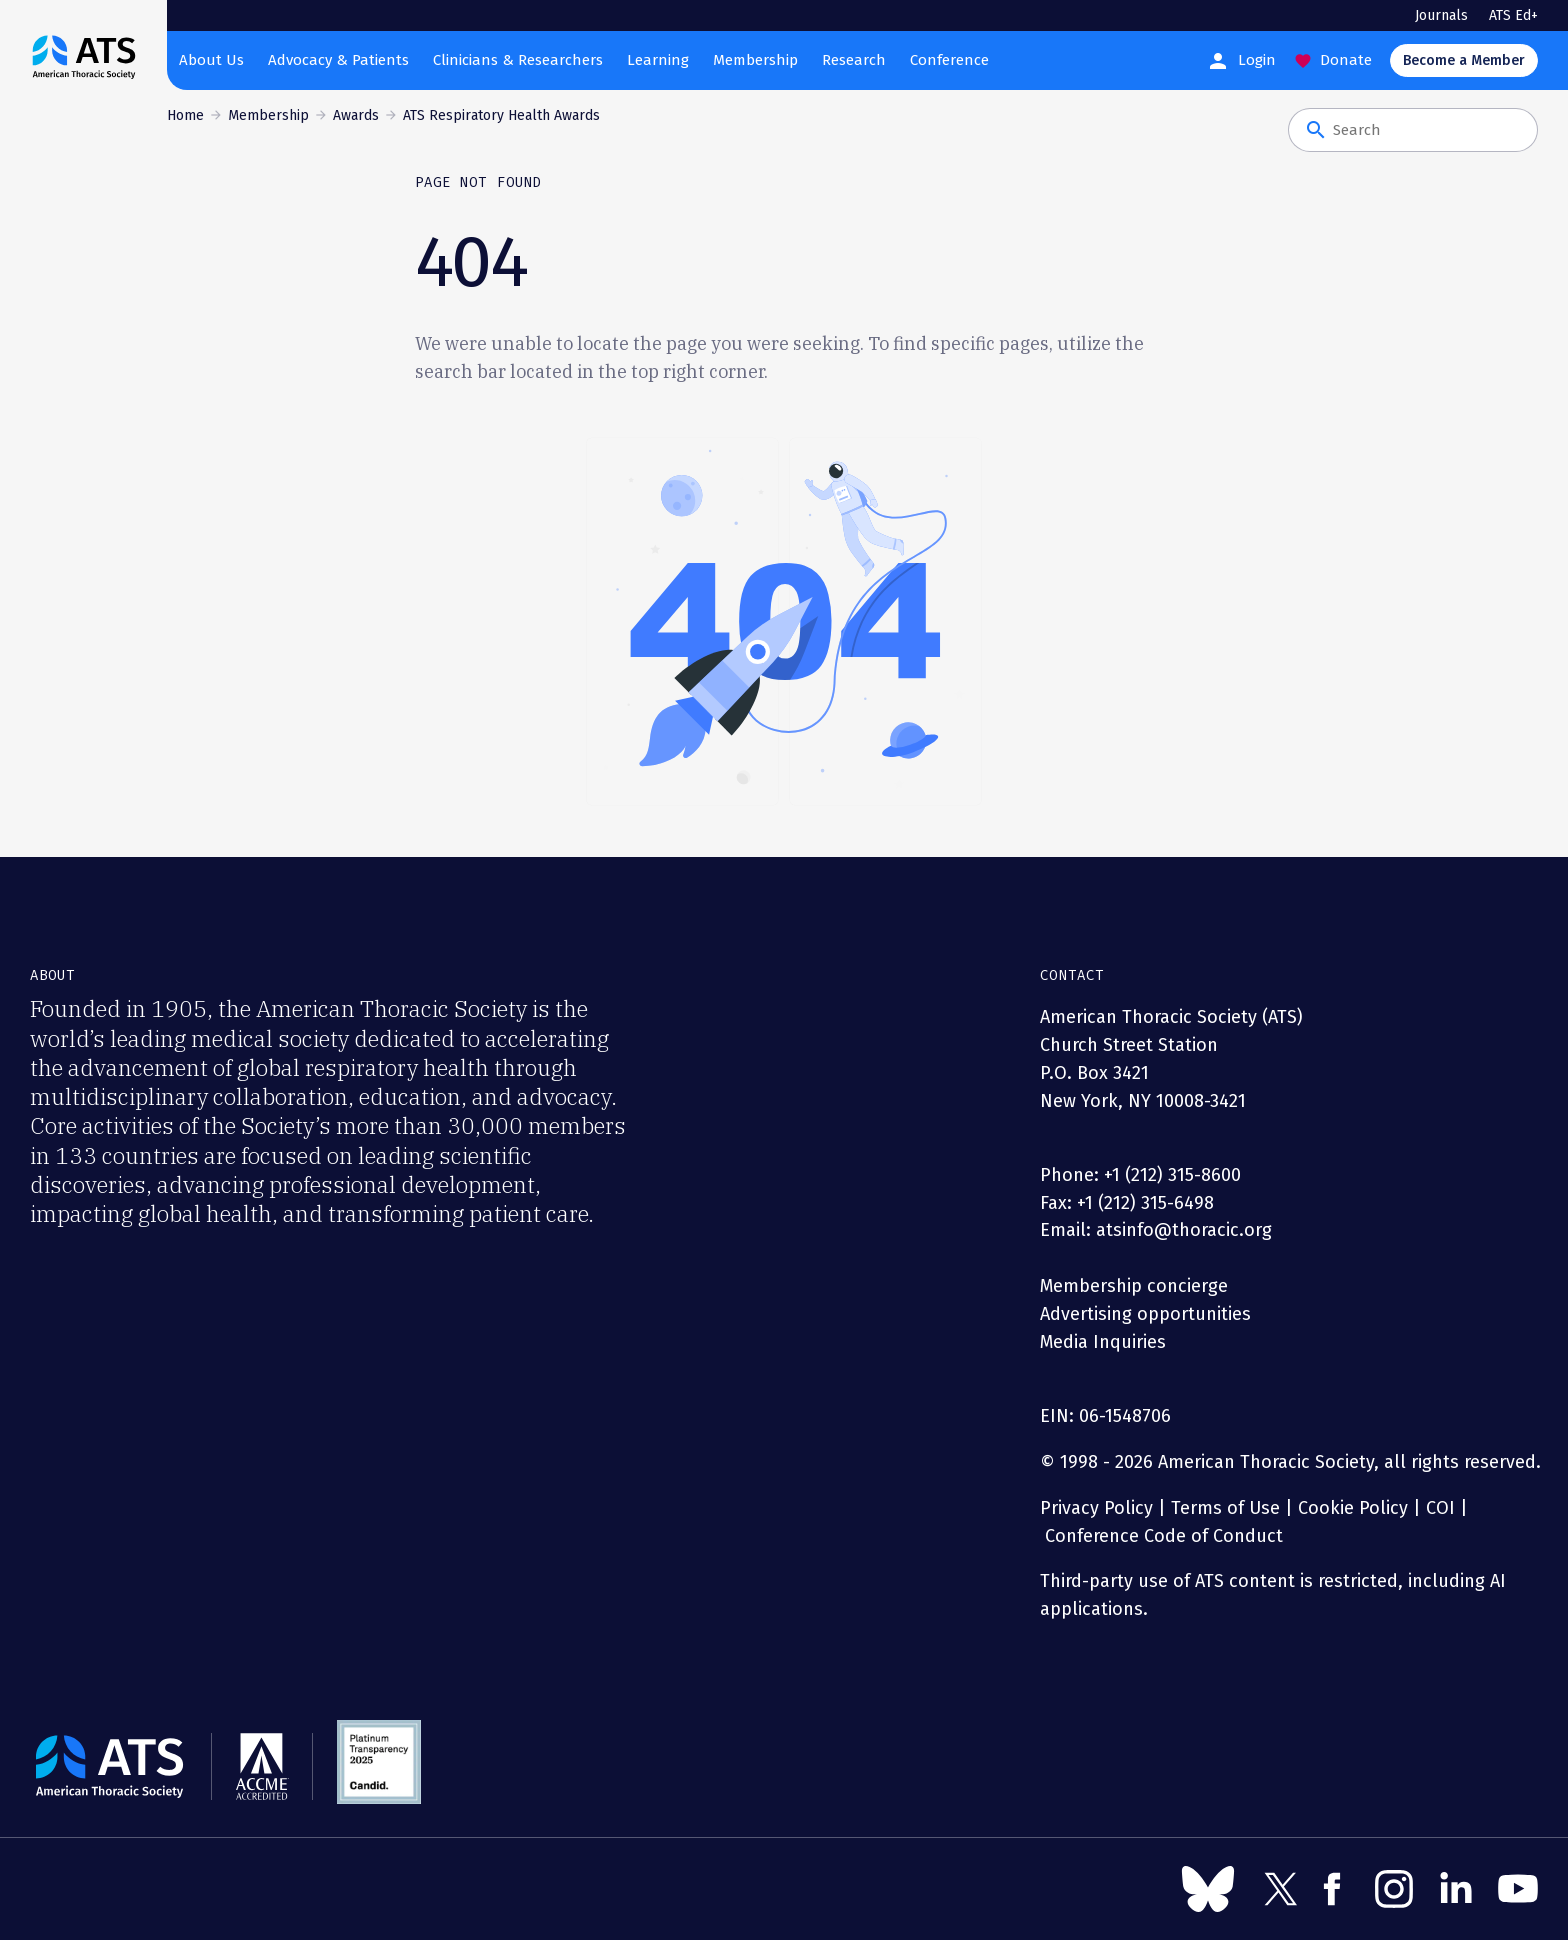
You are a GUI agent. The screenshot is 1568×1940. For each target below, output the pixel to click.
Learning (658, 60)
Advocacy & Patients (338, 60)
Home (185, 115)
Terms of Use (1225, 1508)
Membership (755, 60)
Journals (1441, 15)
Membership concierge (1134, 1286)
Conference (949, 60)
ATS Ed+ (1513, 15)
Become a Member (1464, 60)
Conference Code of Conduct (1161, 1536)
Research (854, 60)
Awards (356, 115)
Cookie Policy (1353, 1508)
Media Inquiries (1103, 1342)
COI (1440, 1508)
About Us (211, 60)
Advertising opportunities (1145, 1314)
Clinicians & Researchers (518, 60)
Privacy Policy (1096, 1508)
